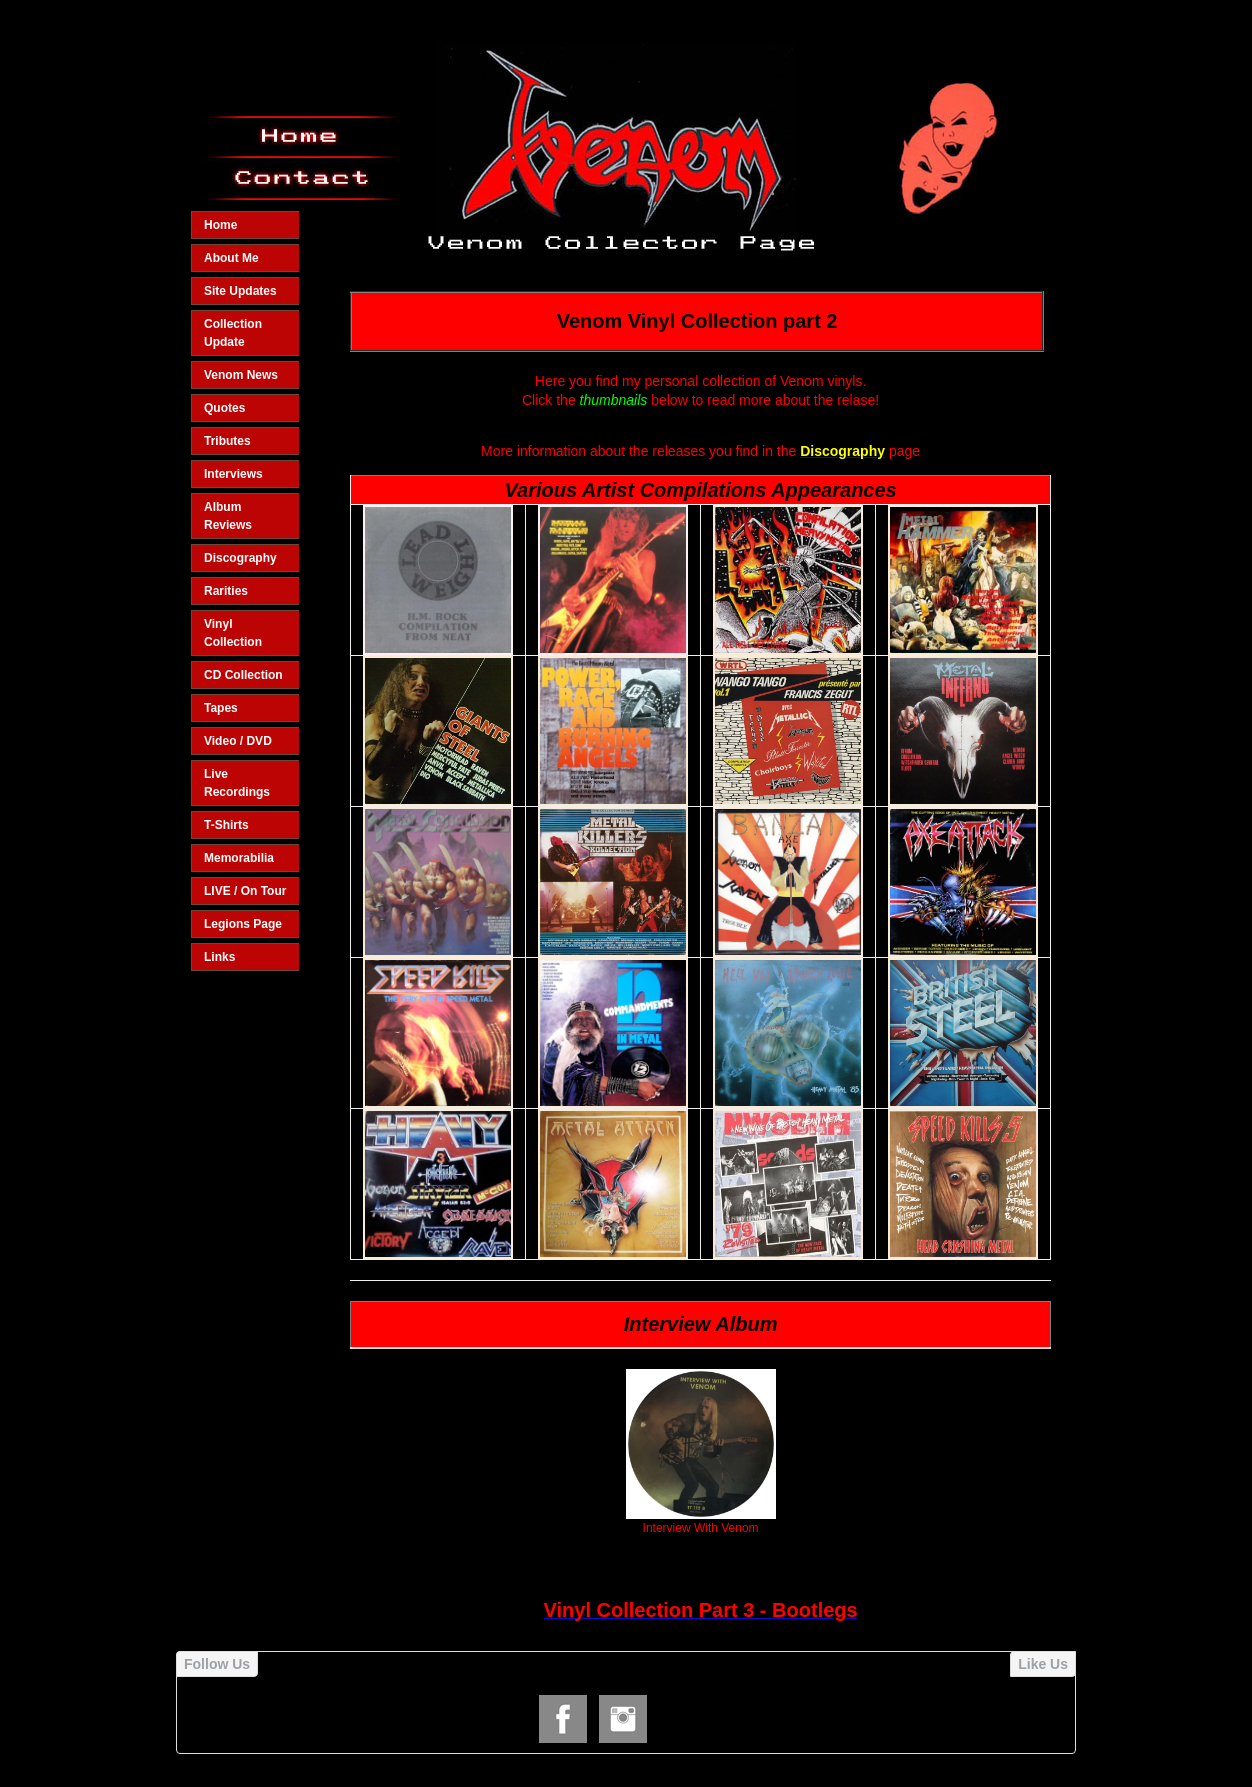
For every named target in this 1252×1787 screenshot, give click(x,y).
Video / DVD (238, 741)
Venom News (241, 375)
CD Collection (243, 675)
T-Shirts (226, 825)
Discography (240, 558)
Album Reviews (228, 516)
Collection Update (233, 333)
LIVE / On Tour (245, 891)
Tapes (221, 708)
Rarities (226, 591)
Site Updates (240, 291)
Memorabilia (239, 858)
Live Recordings (237, 783)
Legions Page (243, 924)
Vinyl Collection (233, 633)
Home (220, 225)
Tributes (227, 441)
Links (219, 957)
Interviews (233, 474)
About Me (231, 258)
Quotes (224, 408)
